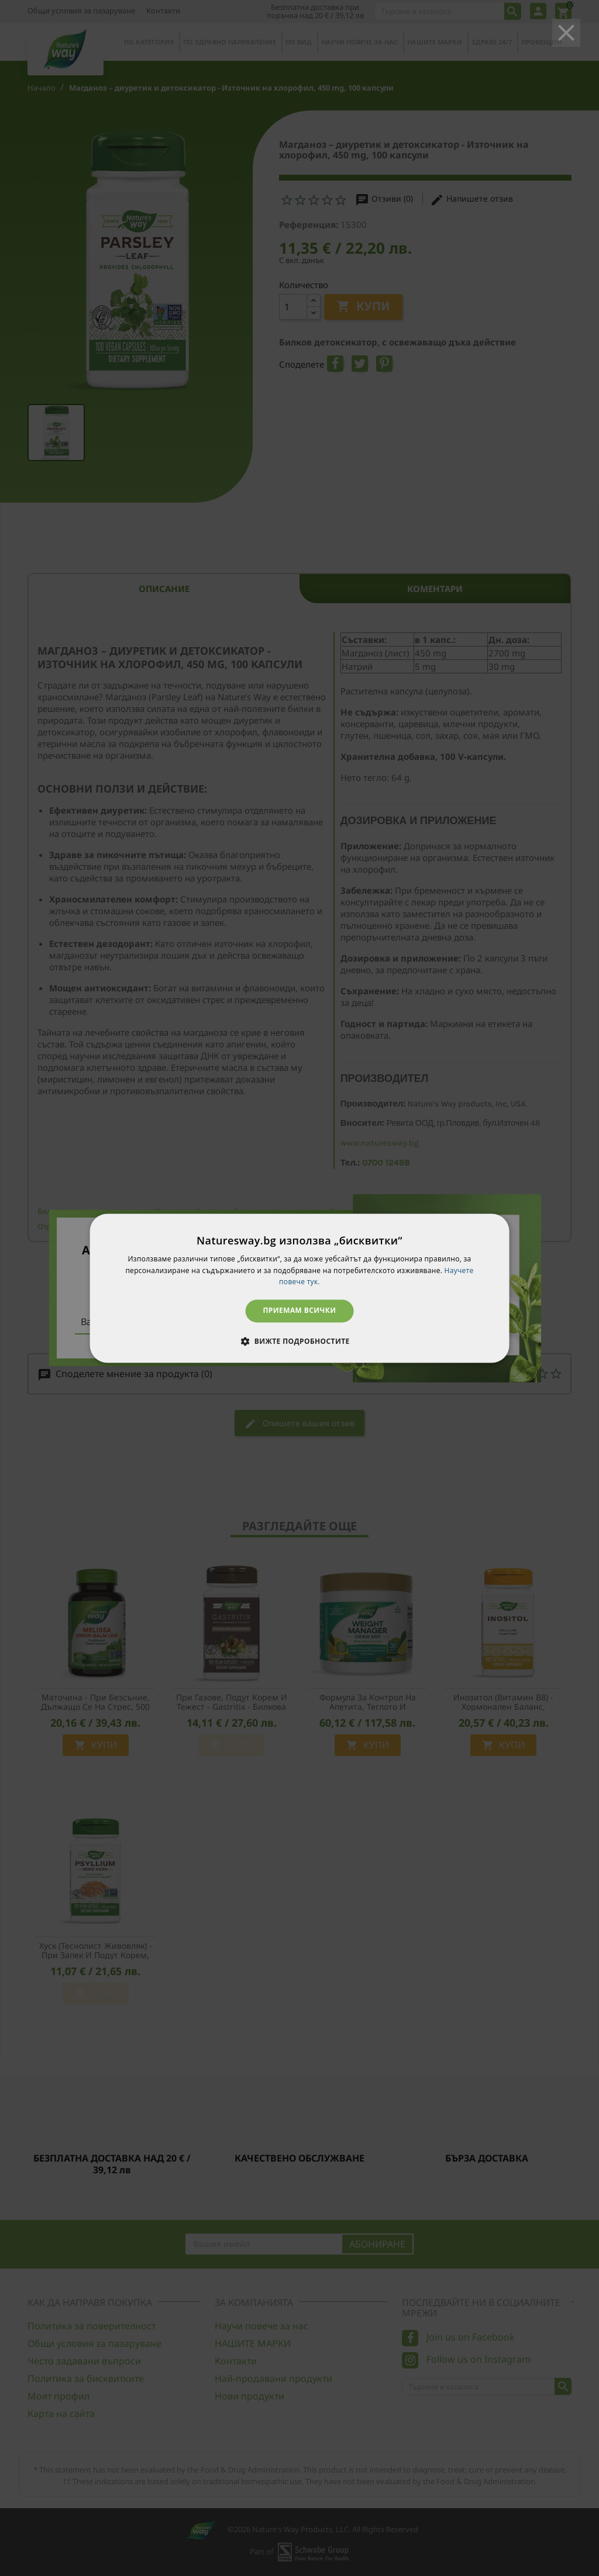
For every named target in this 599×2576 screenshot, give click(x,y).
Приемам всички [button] (299, 1311)
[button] (299, 1341)
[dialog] (300, 1288)
